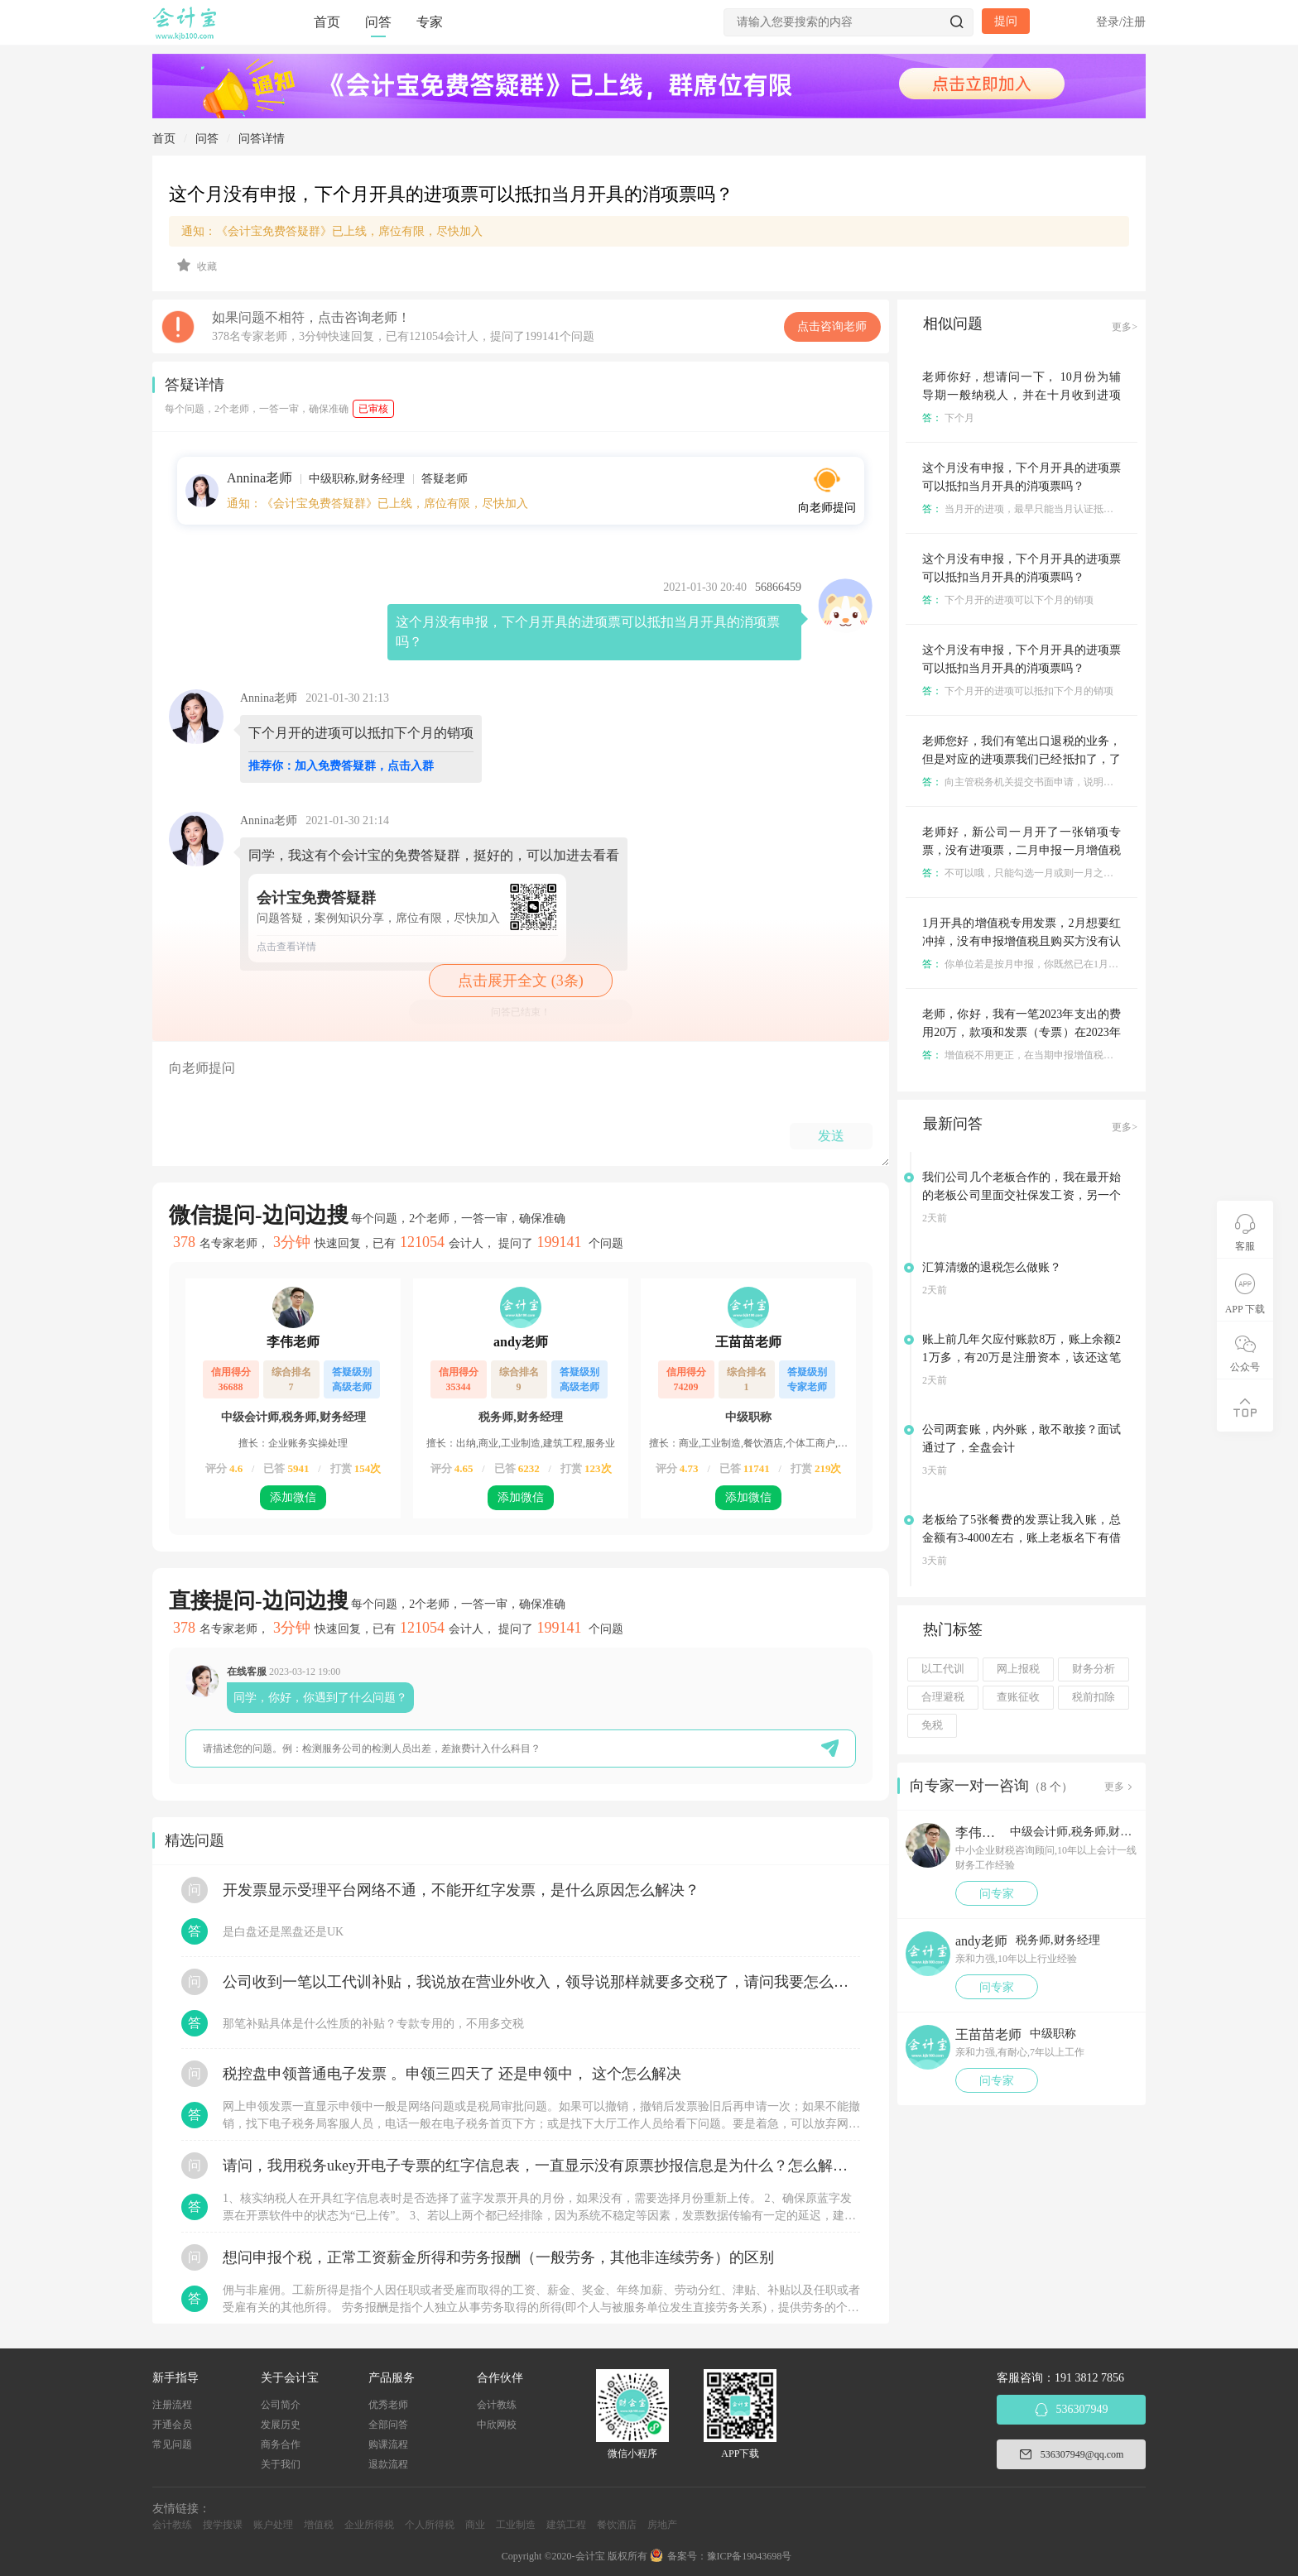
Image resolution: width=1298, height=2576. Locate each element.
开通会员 (172, 2424)
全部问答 (388, 2424)
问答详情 (261, 138)
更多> (1124, 327)
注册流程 (172, 2405)
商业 (475, 2524)
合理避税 (942, 1697)
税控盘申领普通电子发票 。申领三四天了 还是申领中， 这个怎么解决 (452, 2073)
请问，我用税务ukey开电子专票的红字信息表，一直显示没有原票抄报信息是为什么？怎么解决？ (541, 2165)
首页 (327, 22)
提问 (1005, 21)
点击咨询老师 (832, 326)
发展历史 (280, 2424)
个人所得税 (429, 2524)
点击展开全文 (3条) (521, 980)
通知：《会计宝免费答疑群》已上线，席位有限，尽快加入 (332, 231)
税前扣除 (1093, 1697)
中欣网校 (497, 2424)
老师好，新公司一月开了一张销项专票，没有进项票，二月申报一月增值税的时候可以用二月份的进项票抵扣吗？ (1021, 850)
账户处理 (273, 2524)
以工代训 (942, 1669)
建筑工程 (566, 2524)
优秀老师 (388, 2405)
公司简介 (280, 2405)
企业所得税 (369, 2524)
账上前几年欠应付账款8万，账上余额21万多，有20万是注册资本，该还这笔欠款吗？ (1021, 1357)
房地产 (662, 2524)
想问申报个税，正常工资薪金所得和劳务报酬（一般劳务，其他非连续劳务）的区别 (498, 2257)
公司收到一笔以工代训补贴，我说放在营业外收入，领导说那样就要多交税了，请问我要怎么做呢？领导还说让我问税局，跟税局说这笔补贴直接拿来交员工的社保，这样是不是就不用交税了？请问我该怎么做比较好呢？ (541, 1982)
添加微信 (293, 1497)
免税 (932, 1725)
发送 (831, 1136)
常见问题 (172, 2444)
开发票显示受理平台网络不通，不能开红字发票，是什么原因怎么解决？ (461, 1890)
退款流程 (388, 2464)
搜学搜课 (223, 2524)
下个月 (948, 418)
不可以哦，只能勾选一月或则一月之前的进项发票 (1042, 873)
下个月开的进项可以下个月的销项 (1008, 600)
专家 (429, 22)
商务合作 (280, 2444)
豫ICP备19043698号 (749, 2556)
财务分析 (1093, 1669)
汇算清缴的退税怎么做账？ (991, 1267)
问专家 (996, 1894)
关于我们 (280, 2464)
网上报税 (1018, 1669)
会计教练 (497, 2405)
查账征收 (1018, 1697)
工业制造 (516, 2524)
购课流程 (388, 2444)
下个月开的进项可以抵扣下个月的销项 (1017, 691)
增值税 (319, 2524)
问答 (378, 22)
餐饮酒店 (617, 2524)
